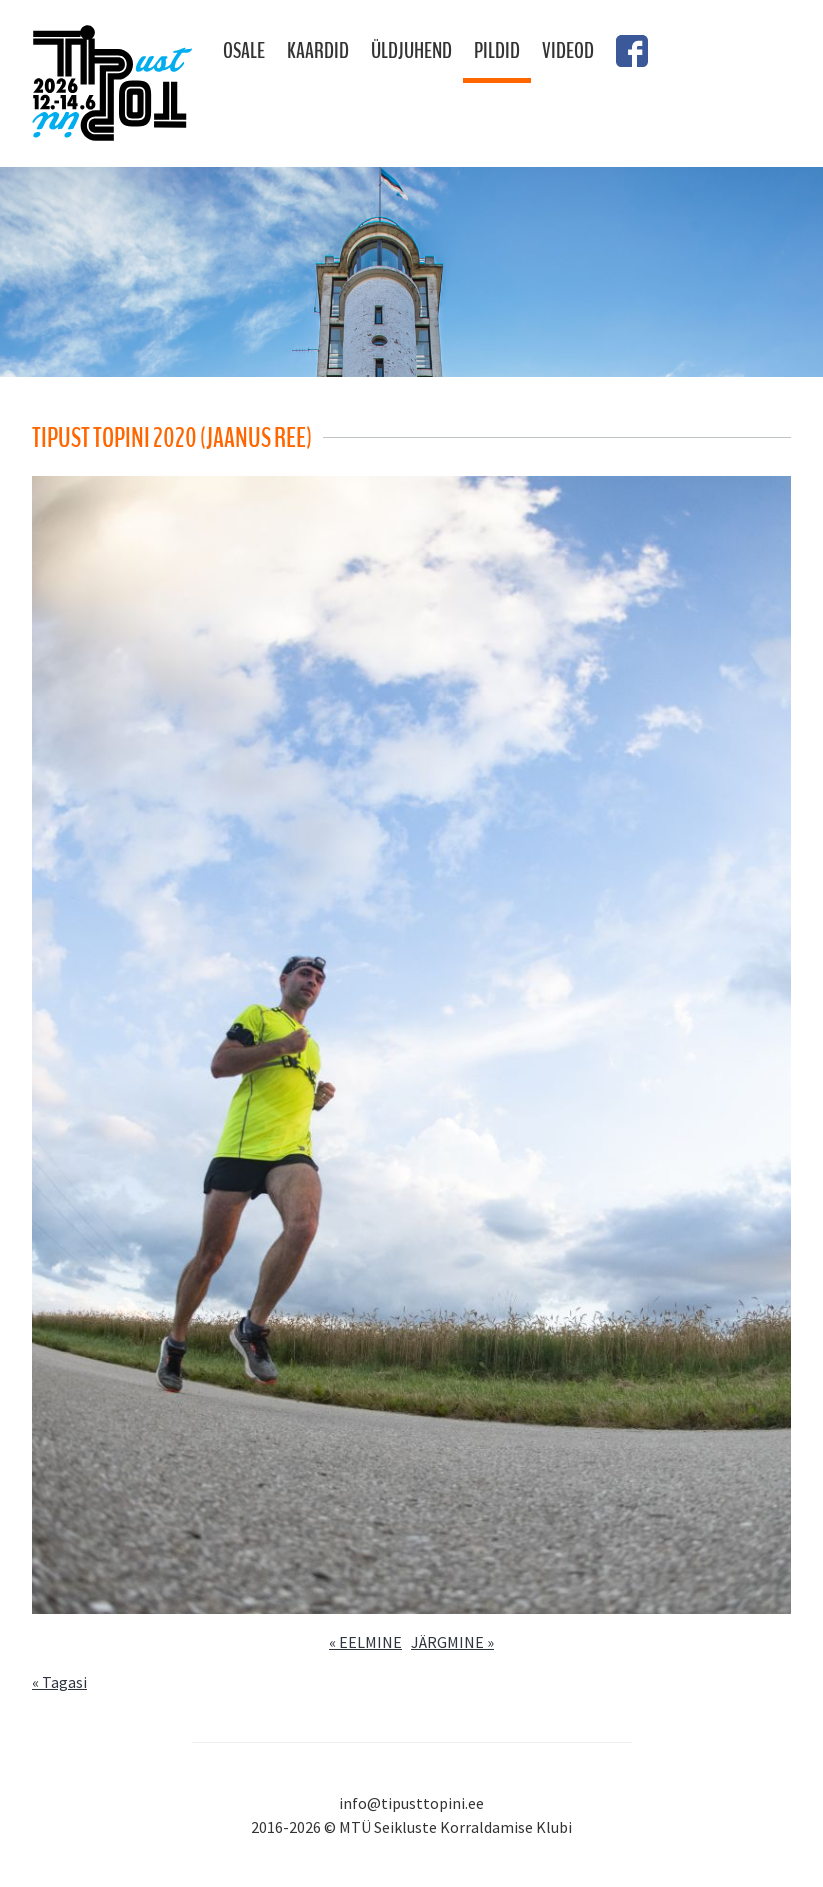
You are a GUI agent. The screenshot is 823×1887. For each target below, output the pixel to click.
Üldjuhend (411, 51)
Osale (244, 51)
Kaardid (318, 51)
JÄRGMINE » (452, 1642)
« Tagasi (59, 1682)
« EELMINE (365, 1642)
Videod (568, 51)
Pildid (497, 51)
